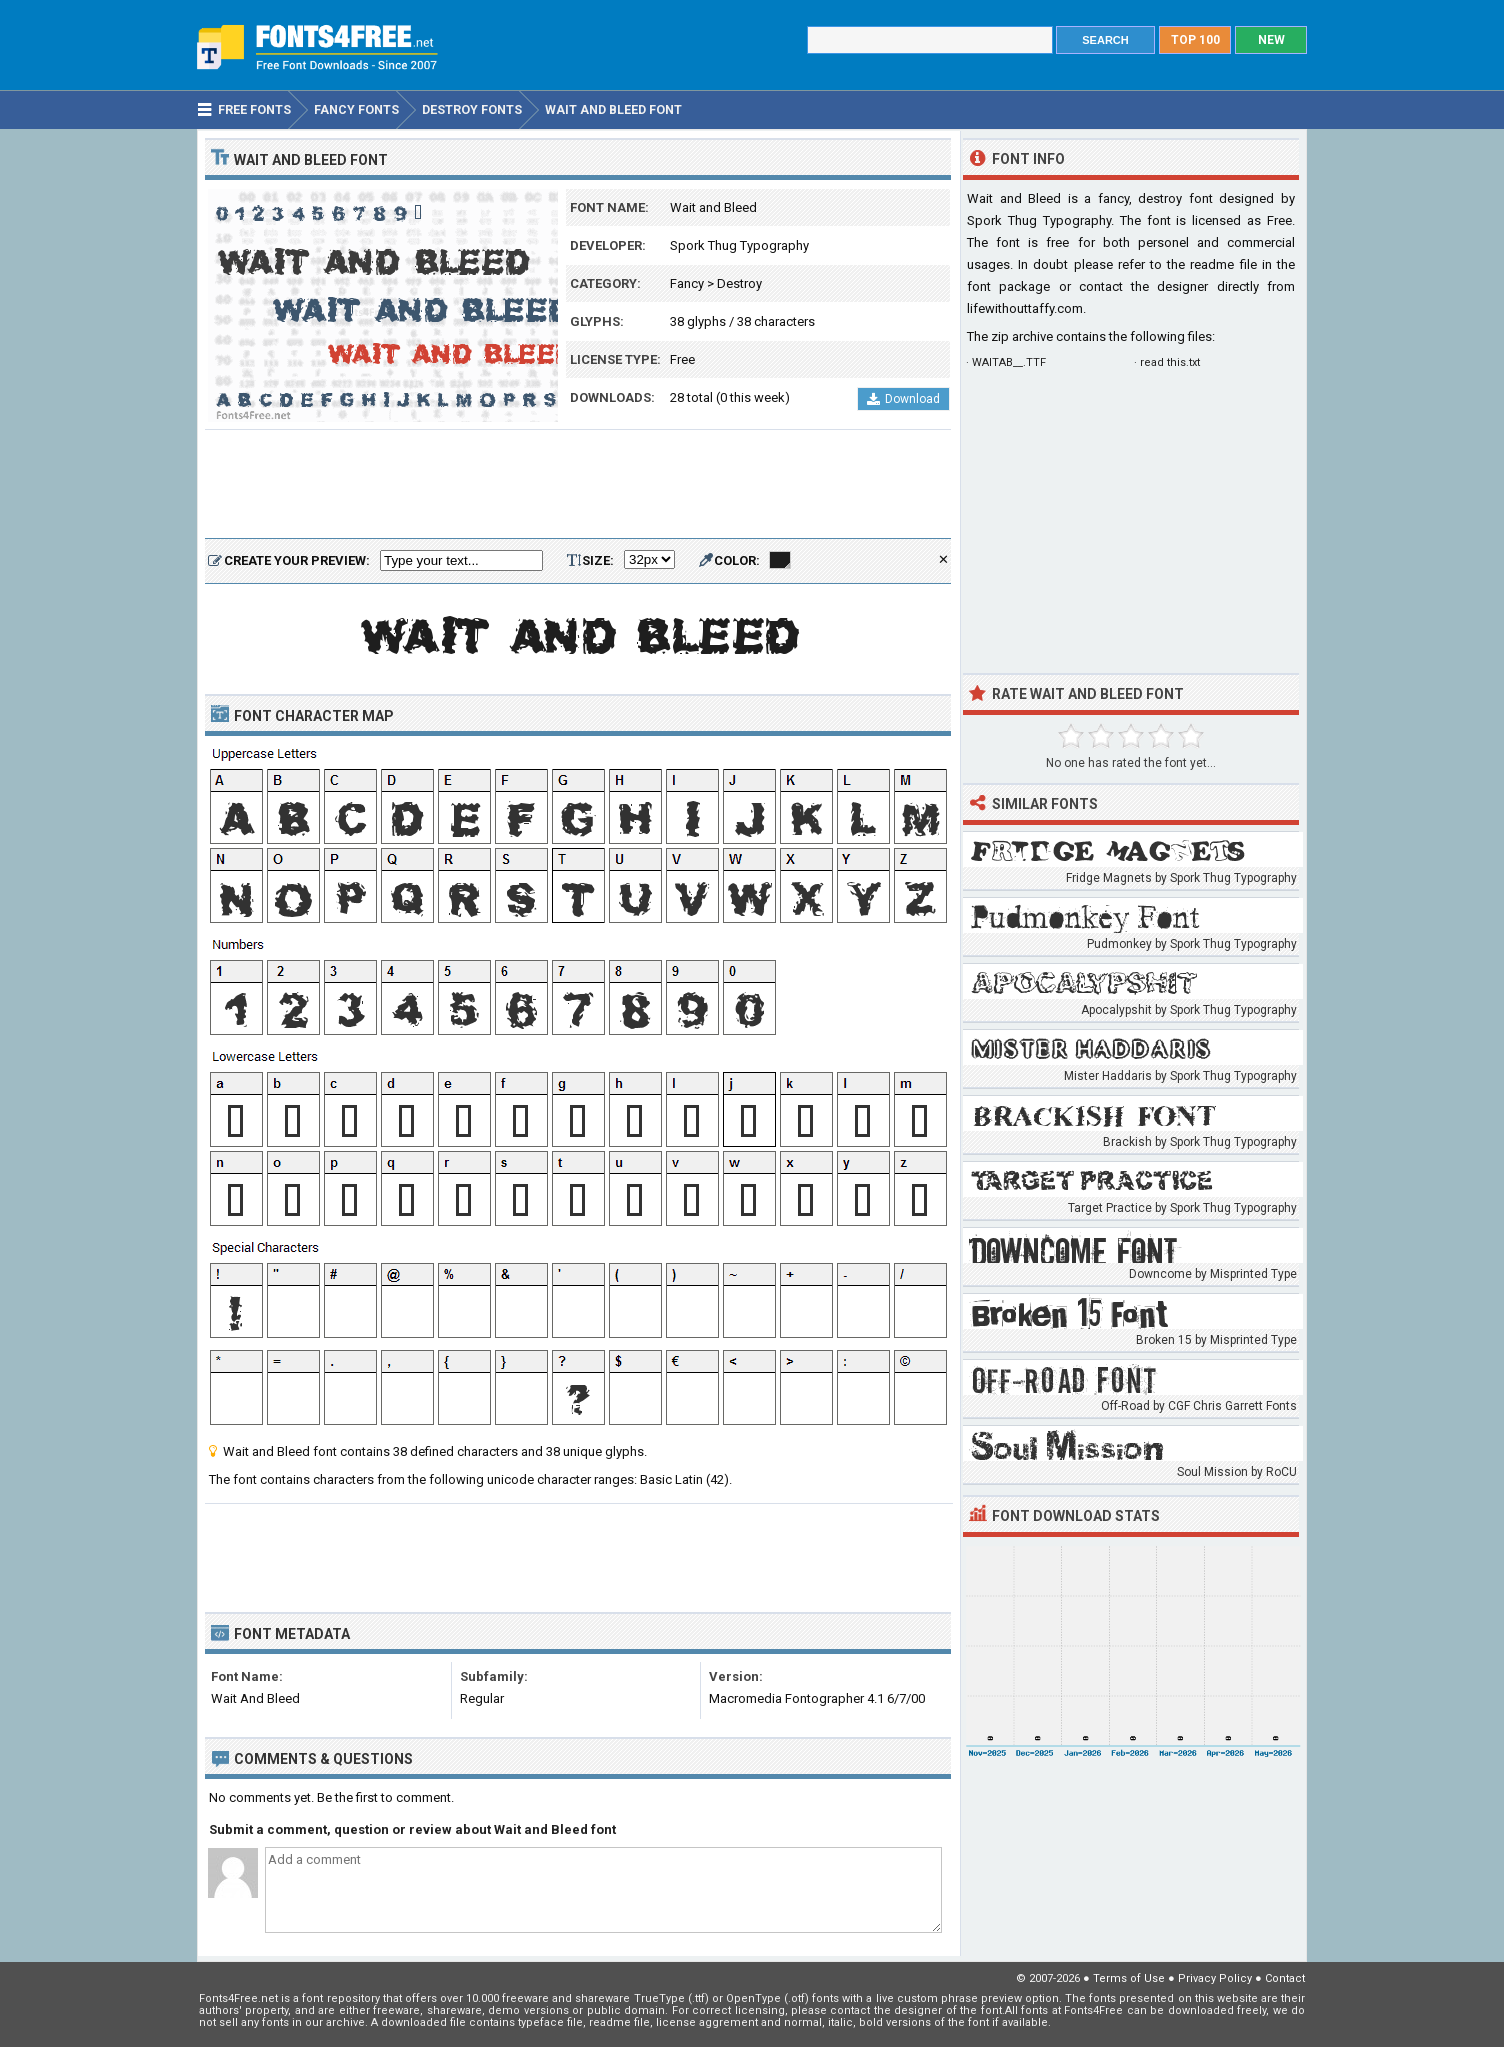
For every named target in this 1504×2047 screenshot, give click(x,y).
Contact (1285, 1978)
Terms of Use (1129, 1978)
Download (903, 399)
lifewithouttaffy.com (1025, 308)
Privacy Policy (1215, 1978)
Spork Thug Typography (739, 245)
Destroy (739, 283)
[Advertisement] (578, 485)
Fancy (687, 283)
